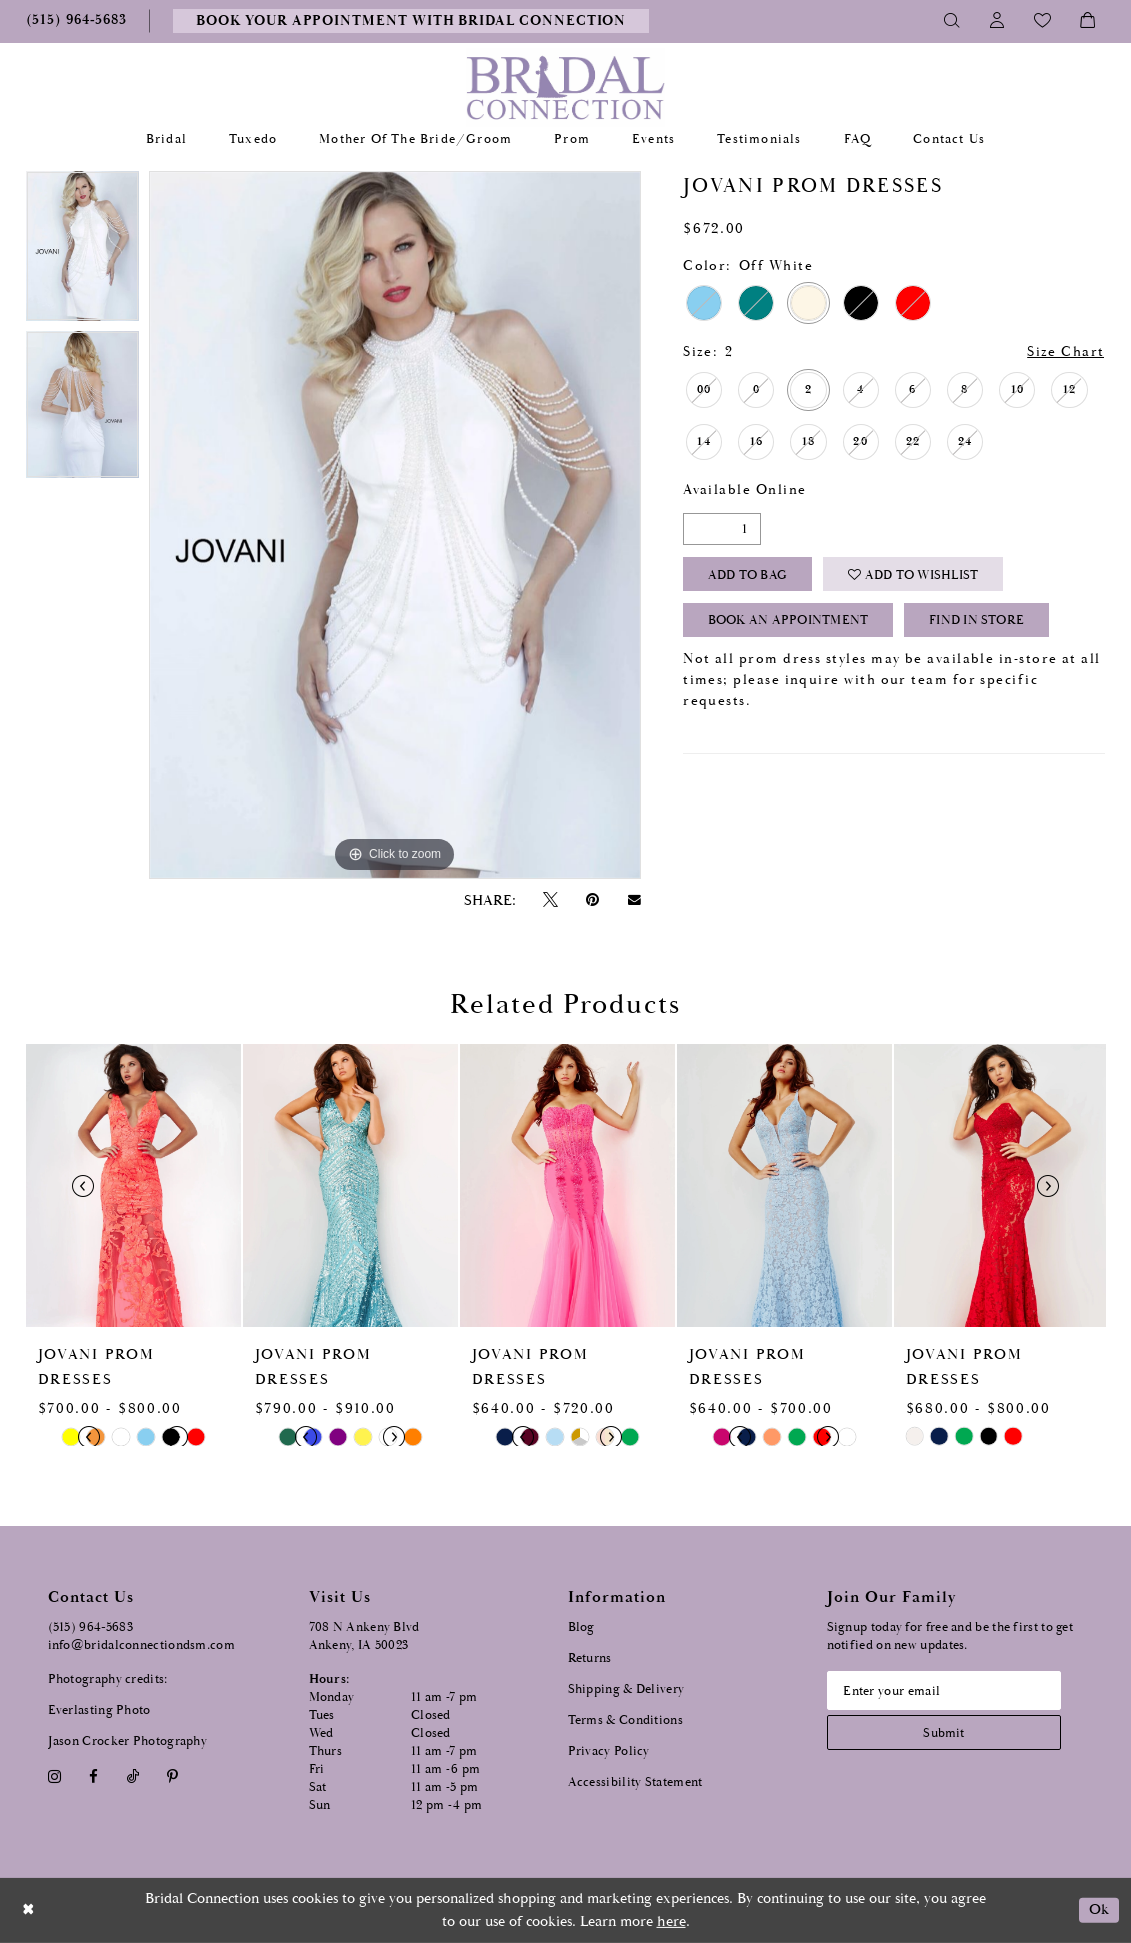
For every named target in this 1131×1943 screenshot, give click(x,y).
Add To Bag (747, 575)
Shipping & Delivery (626, 1689)
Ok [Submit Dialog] (1098, 1910)
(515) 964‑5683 (91, 1627)
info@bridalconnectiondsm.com (141, 1645)
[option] (82, 251)
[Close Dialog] (29, 1910)
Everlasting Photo (99, 1710)
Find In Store (978, 622)
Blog (581, 1627)
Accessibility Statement (635, 1782)
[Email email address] (947, 1691)
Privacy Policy (609, 1751)
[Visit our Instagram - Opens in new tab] (55, 1776)
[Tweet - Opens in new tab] (551, 900)
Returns (590, 1658)
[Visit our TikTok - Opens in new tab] (132, 1776)
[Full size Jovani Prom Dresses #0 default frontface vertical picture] (395, 525)
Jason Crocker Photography (128, 1741)
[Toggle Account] (997, 21)
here (671, 1921)
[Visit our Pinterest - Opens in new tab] (172, 1776)
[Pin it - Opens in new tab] (593, 900)
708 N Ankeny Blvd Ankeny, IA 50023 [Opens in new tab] (364, 1636)
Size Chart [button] (1066, 352)
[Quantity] (722, 529)
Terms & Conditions (625, 1720)
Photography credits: (108, 1679)
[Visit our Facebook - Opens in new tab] (94, 1776)
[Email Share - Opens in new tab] (634, 900)
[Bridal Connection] (565, 87)
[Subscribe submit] (947, 1733)
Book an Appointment (788, 622)
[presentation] (133, 1185)
